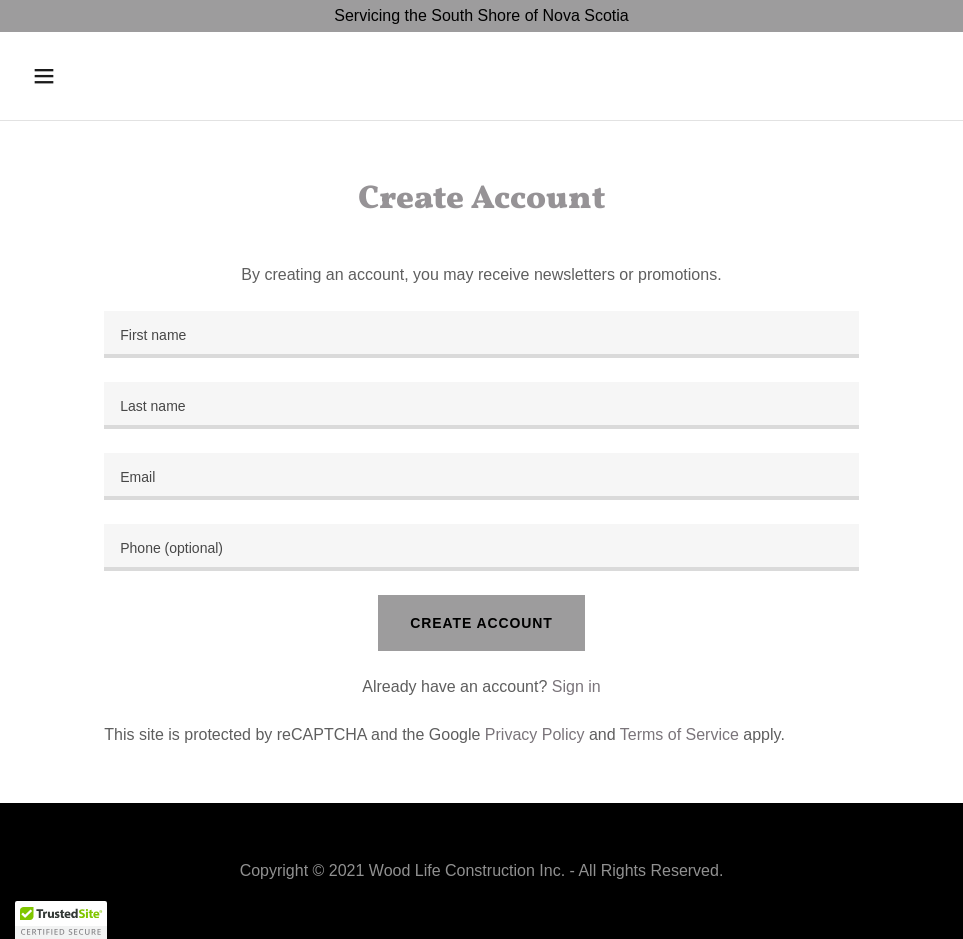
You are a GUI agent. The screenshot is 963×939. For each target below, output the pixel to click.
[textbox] (481, 334)
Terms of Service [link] (679, 734)
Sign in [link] (576, 686)
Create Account (481, 623)
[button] (92, 76)
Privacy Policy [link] (535, 734)
